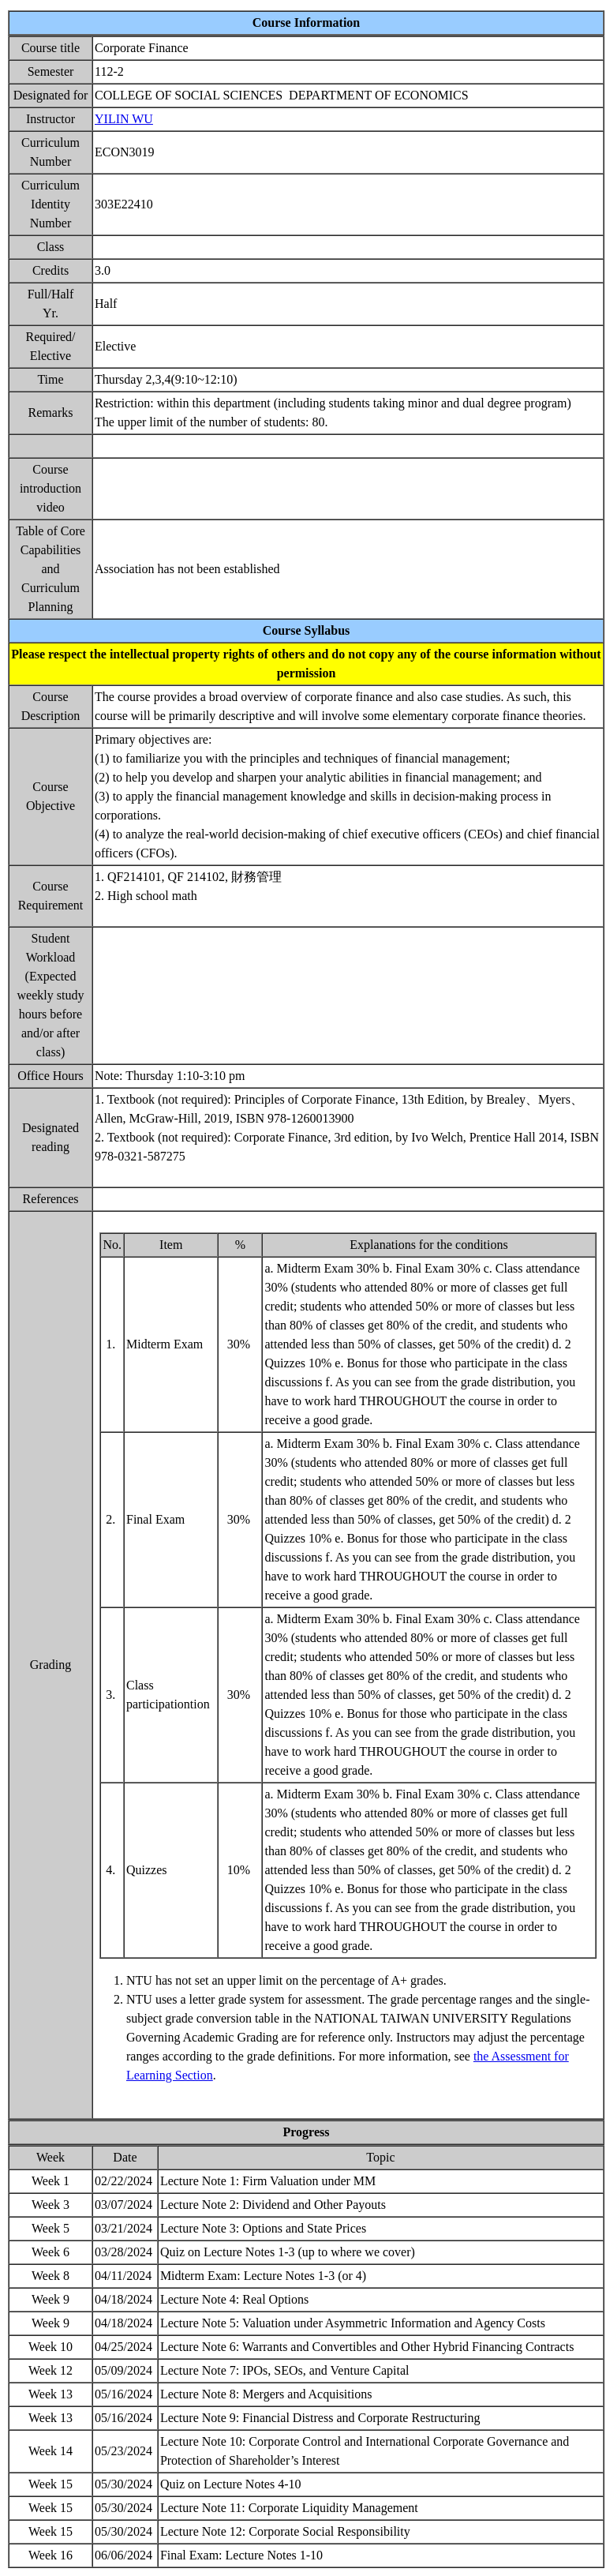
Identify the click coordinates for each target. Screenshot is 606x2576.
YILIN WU (124, 119)
